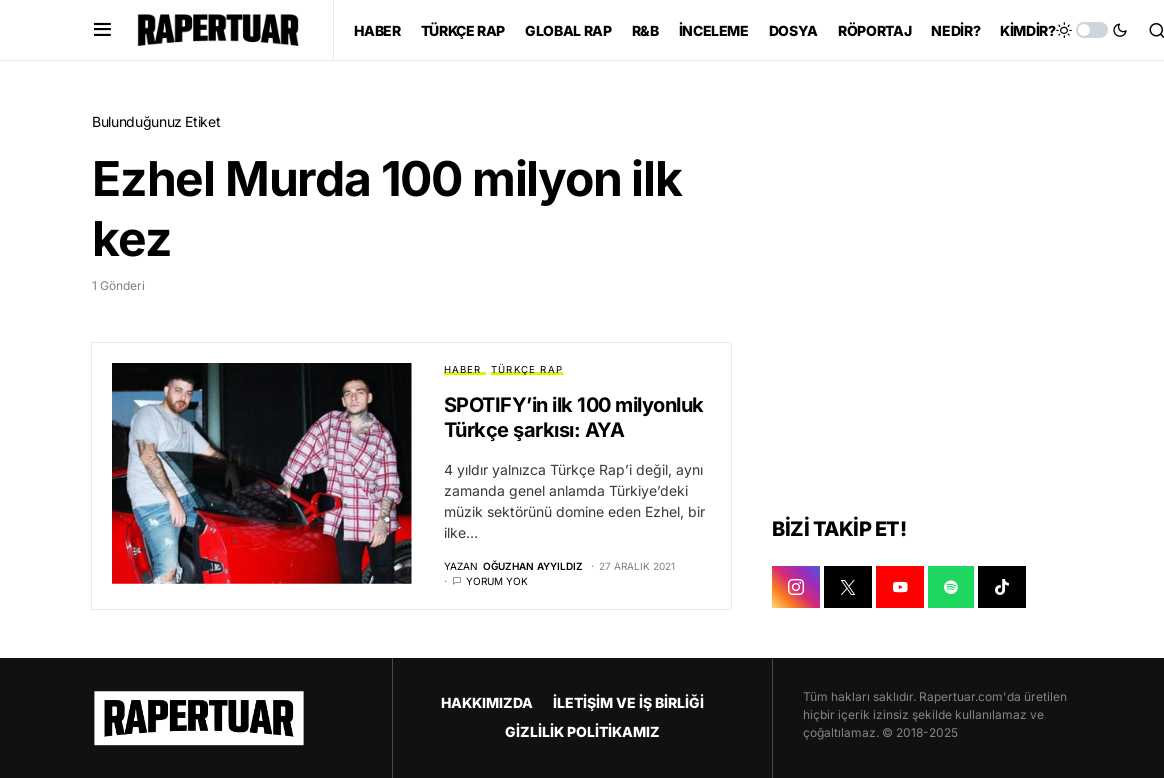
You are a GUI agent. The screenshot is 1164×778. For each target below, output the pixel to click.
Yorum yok (497, 581)
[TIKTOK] (1002, 588)
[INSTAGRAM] (796, 588)
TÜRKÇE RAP (527, 369)
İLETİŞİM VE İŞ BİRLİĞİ (628, 702)
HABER (463, 369)
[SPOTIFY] (951, 588)
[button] (102, 30)
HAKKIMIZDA (487, 702)
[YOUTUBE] (900, 588)
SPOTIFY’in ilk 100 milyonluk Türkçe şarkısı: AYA (574, 417)
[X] (848, 588)
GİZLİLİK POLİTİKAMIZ (582, 731)
